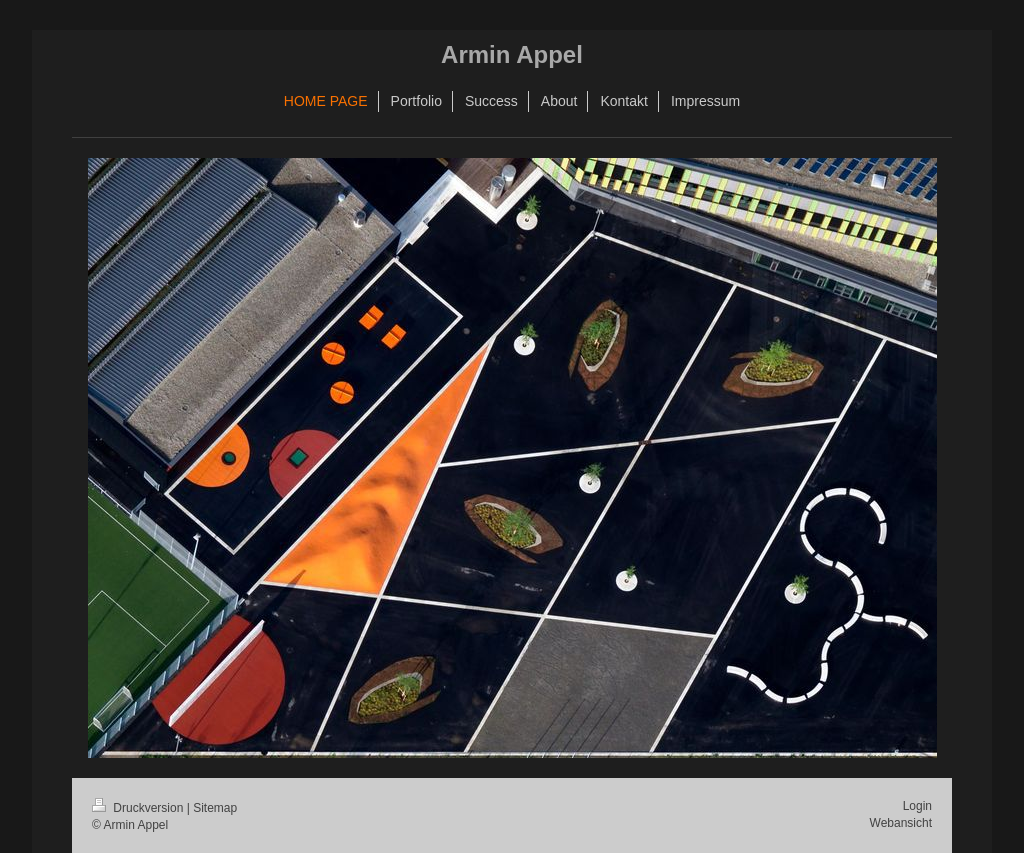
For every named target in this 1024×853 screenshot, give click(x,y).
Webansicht (901, 823)
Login (917, 806)
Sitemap (215, 808)
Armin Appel (512, 54)
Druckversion (139, 808)
